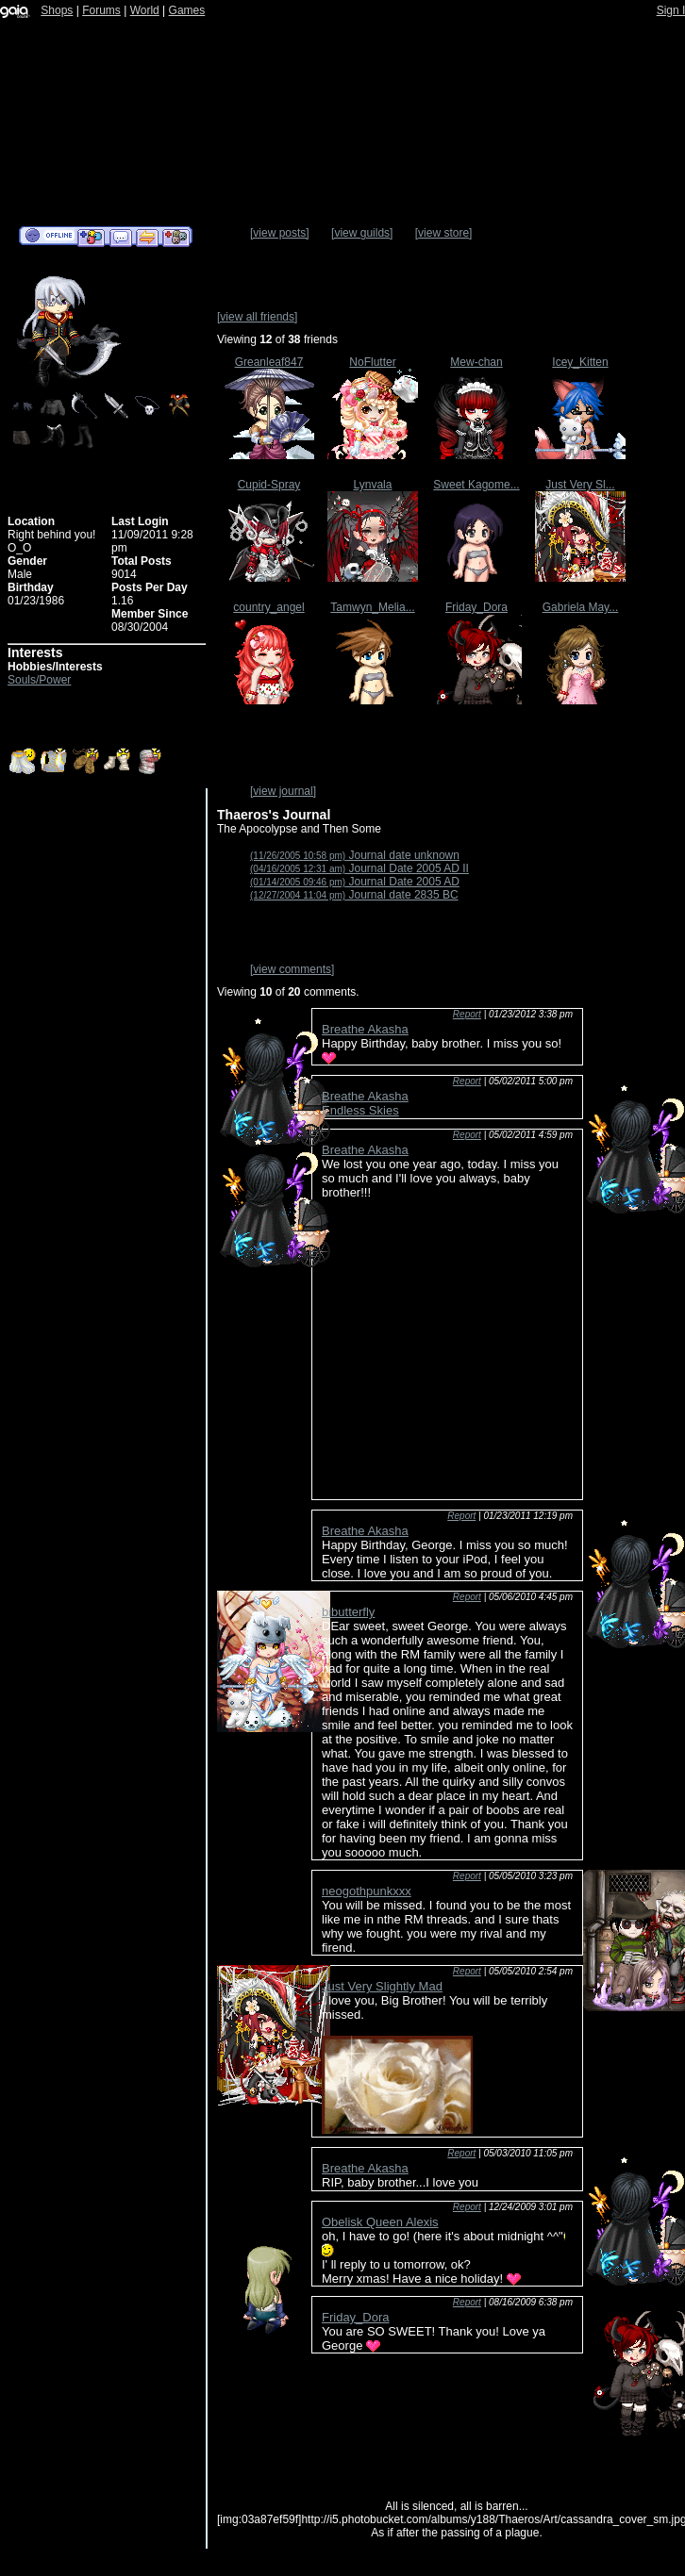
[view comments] (292, 969)
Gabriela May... (580, 607)
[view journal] (283, 791)
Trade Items (147, 236)
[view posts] (279, 232)
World (144, 10)
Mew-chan (476, 362)
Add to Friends (91, 236)
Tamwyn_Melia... (372, 607)
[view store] (444, 232)
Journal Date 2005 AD (354, 881)
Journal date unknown (354, 855)
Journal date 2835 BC (354, 894)
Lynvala (373, 484)
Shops (57, 10)
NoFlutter (372, 362)
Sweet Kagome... (476, 484)
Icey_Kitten (580, 362)
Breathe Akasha (365, 1029)
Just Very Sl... (579, 484)
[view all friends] (257, 316)
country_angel (268, 607)
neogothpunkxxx (366, 1891)
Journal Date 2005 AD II (359, 868)
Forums (101, 10)
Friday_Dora (476, 607)
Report (467, 1014)
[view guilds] (362, 232)
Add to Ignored (176, 236)
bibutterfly (348, 1612)
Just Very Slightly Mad (382, 1986)
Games (187, 10)
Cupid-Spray (269, 484)
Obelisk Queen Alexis (380, 2222)
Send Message (120, 236)
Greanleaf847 (269, 362)
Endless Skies (360, 1110)
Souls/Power (39, 679)
